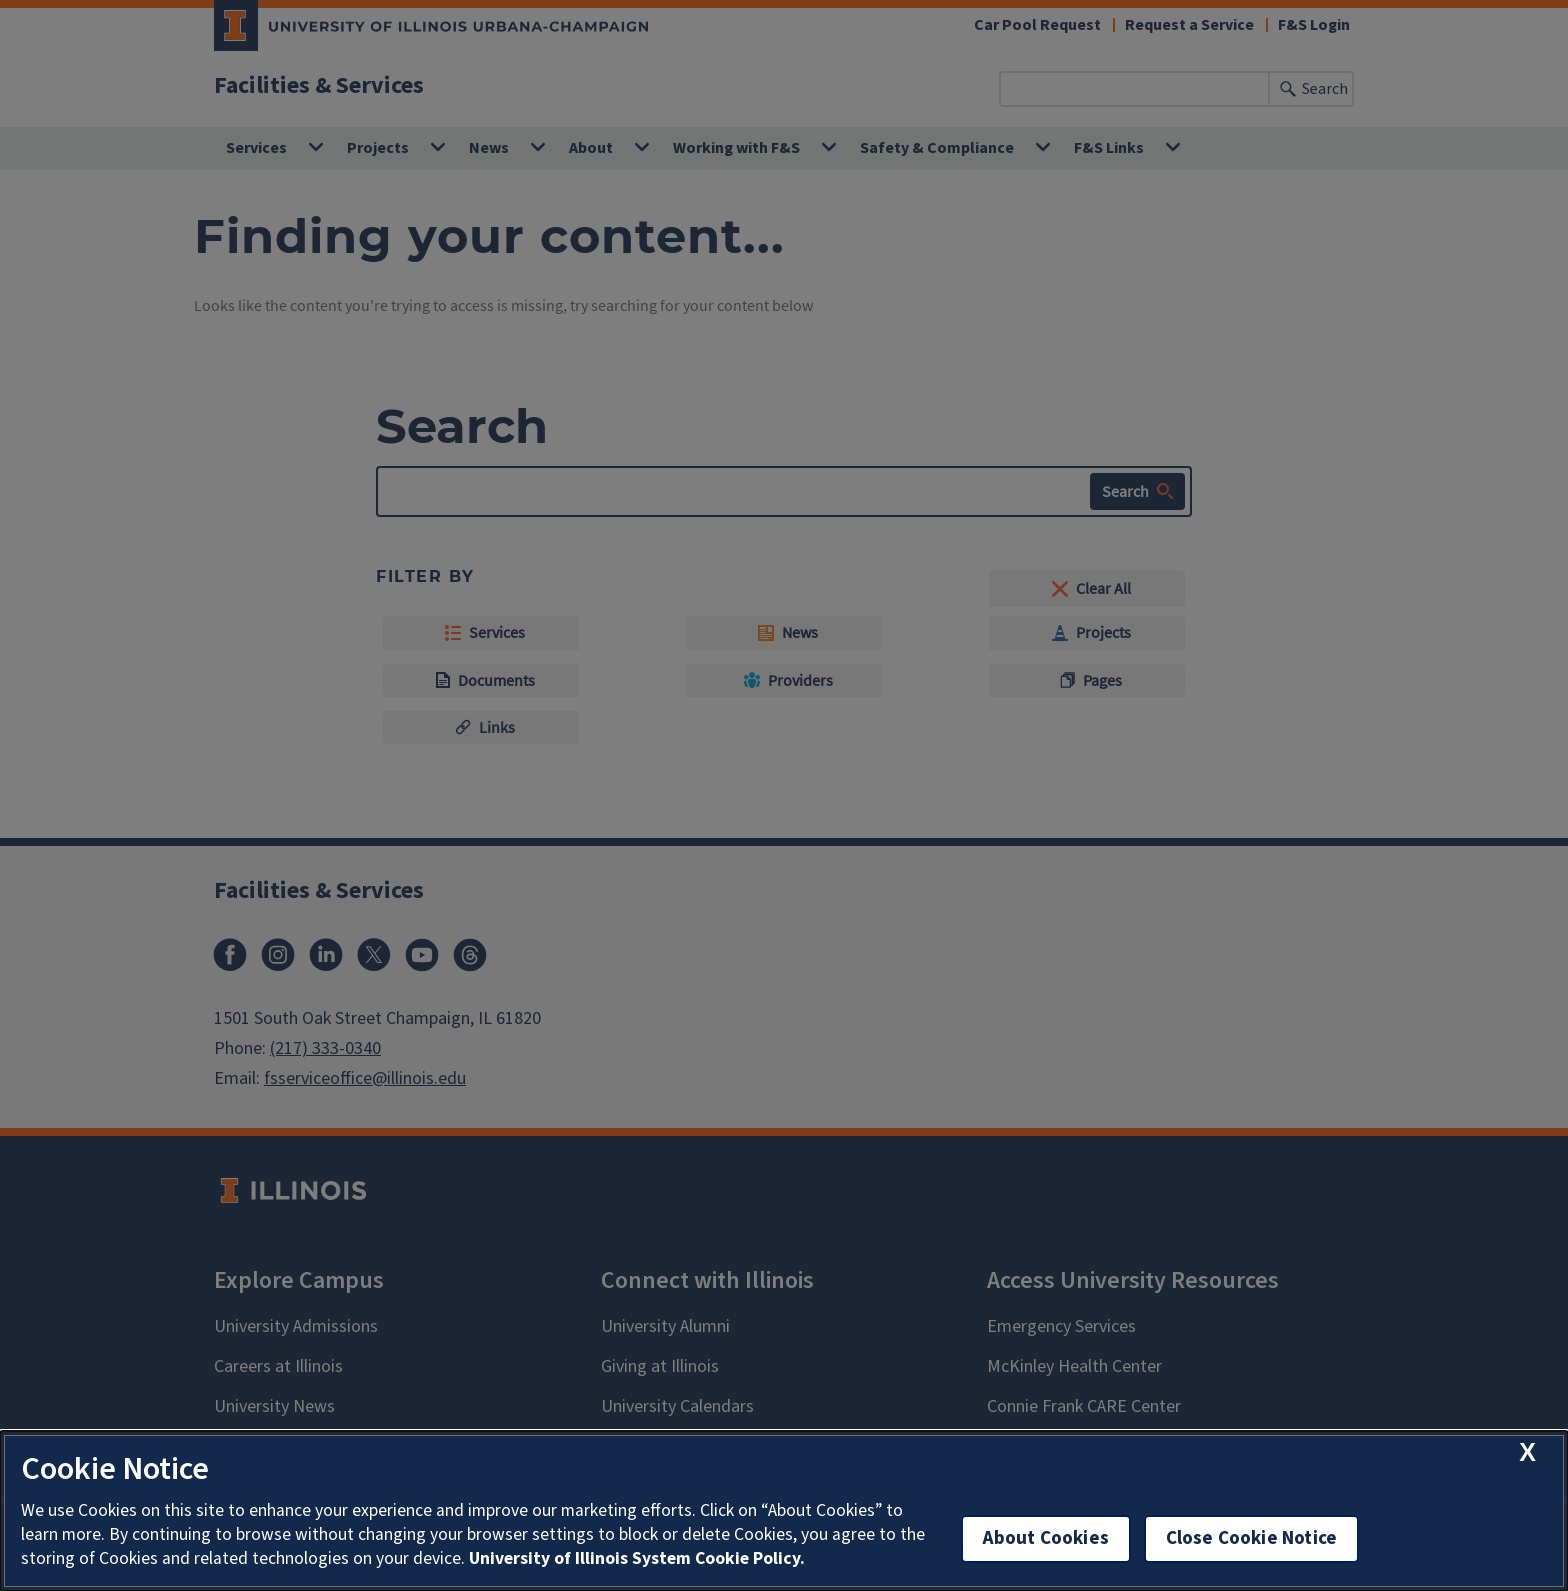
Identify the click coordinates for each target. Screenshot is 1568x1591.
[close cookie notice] (1527, 1452)
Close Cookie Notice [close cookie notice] (1252, 1538)
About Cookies (1046, 1538)
